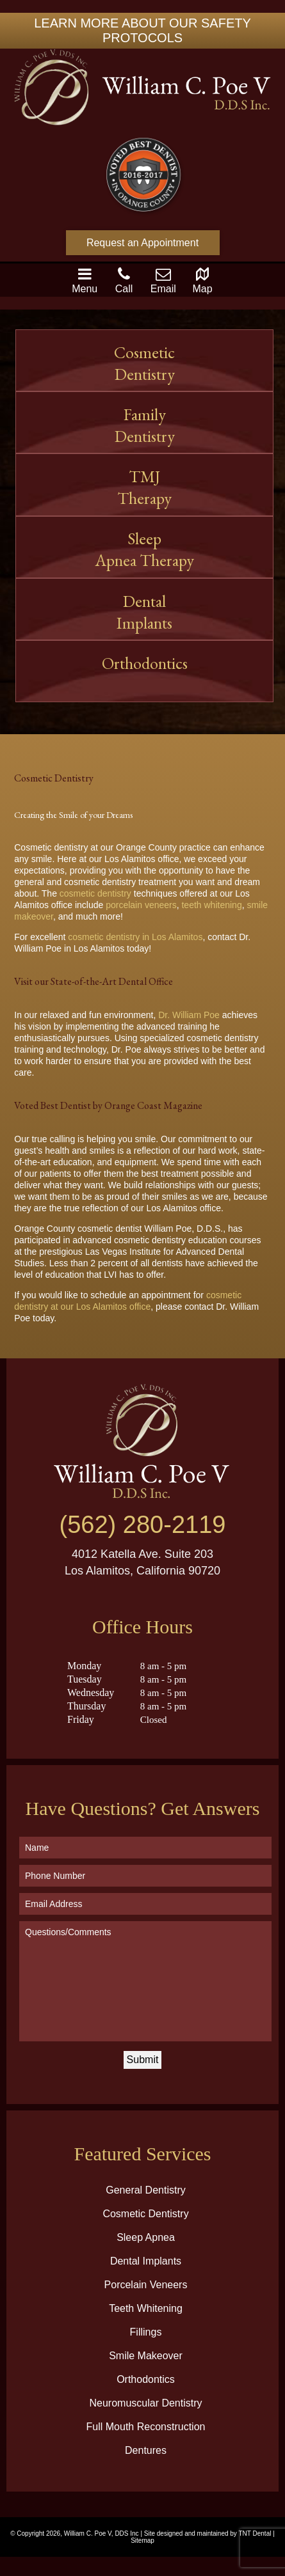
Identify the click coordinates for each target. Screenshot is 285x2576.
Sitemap (142, 2540)
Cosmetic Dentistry (145, 2213)
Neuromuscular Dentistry (145, 2403)
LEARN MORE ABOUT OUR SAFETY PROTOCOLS (142, 30)
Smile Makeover (146, 2355)
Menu (84, 279)
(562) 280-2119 (143, 1524)
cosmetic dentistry (95, 893)
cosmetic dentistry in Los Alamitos (135, 937)
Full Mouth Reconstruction (146, 2426)
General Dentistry (146, 2190)
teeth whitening (211, 905)
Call (124, 279)
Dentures (146, 2450)
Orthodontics (145, 674)
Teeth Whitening (146, 2308)
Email (163, 279)
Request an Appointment (142, 242)
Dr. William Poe (189, 1015)
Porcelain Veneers (146, 2284)
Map (202, 279)
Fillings (146, 2332)
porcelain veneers (141, 905)
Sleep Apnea (146, 2237)
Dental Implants (144, 612)
